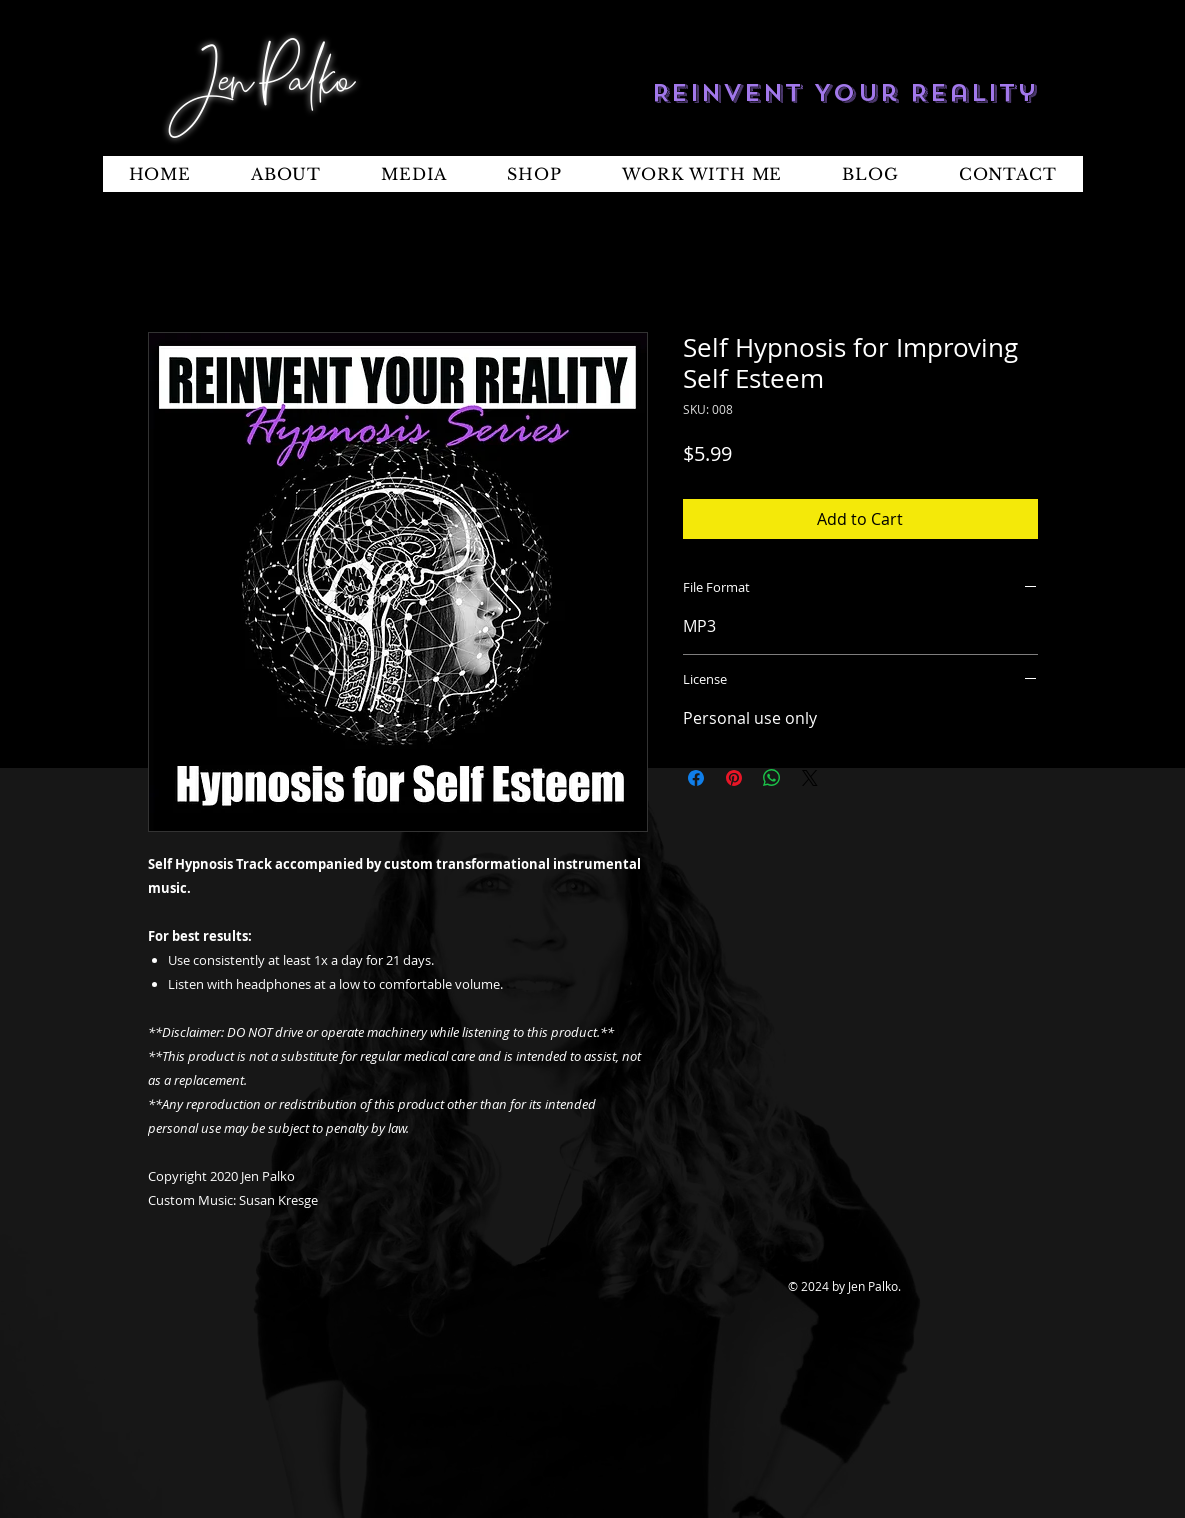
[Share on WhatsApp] (772, 778)
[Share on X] (810, 778)
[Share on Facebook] (696, 778)
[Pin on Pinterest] (734, 778)
